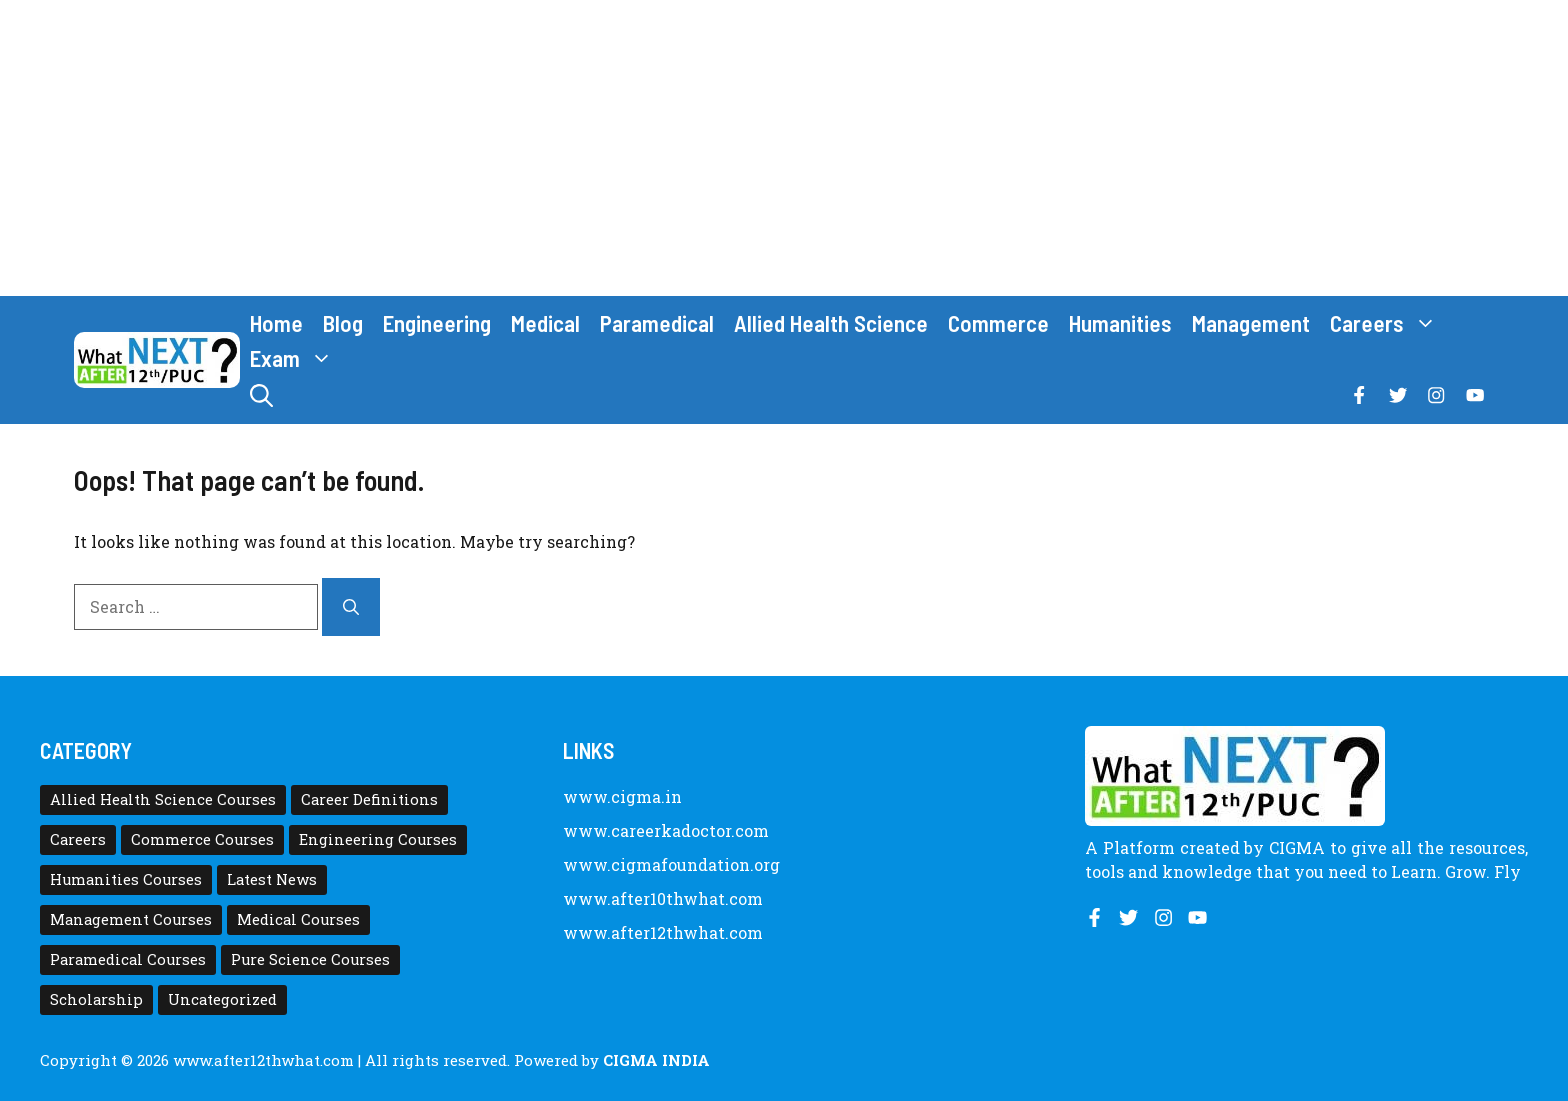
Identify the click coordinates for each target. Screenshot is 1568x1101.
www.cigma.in (622, 796)
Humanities (1120, 323)
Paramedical (657, 323)
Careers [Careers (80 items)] (78, 839)
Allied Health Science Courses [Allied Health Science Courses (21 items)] (163, 799)
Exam (296, 358)
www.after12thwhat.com (663, 932)
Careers (1388, 323)
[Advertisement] (784, 148)
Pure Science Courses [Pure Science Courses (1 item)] (310, 959)
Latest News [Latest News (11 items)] (272, 879)
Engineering (437, 323)
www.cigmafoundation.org (671, 864)
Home (276, 323)
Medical (545, 323)
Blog (343, 323)
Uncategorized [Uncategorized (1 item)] (222, 999)
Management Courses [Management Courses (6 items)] (131, 919)
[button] (261, 395)
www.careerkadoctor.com (666, 830)
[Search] (351, 607)
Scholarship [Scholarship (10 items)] (96, 999)
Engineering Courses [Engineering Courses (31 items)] (378, 839)
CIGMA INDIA (656, 1060)
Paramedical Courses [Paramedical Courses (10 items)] (128, 959)
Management (1251, 323)
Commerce (998, 323)
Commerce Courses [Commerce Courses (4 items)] (202, 839)
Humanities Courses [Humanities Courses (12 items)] (126, 879)
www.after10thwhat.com (663, 898)
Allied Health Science (831, 323)
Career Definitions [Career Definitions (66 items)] (369, 799)
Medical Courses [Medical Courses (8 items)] (298, 919)
